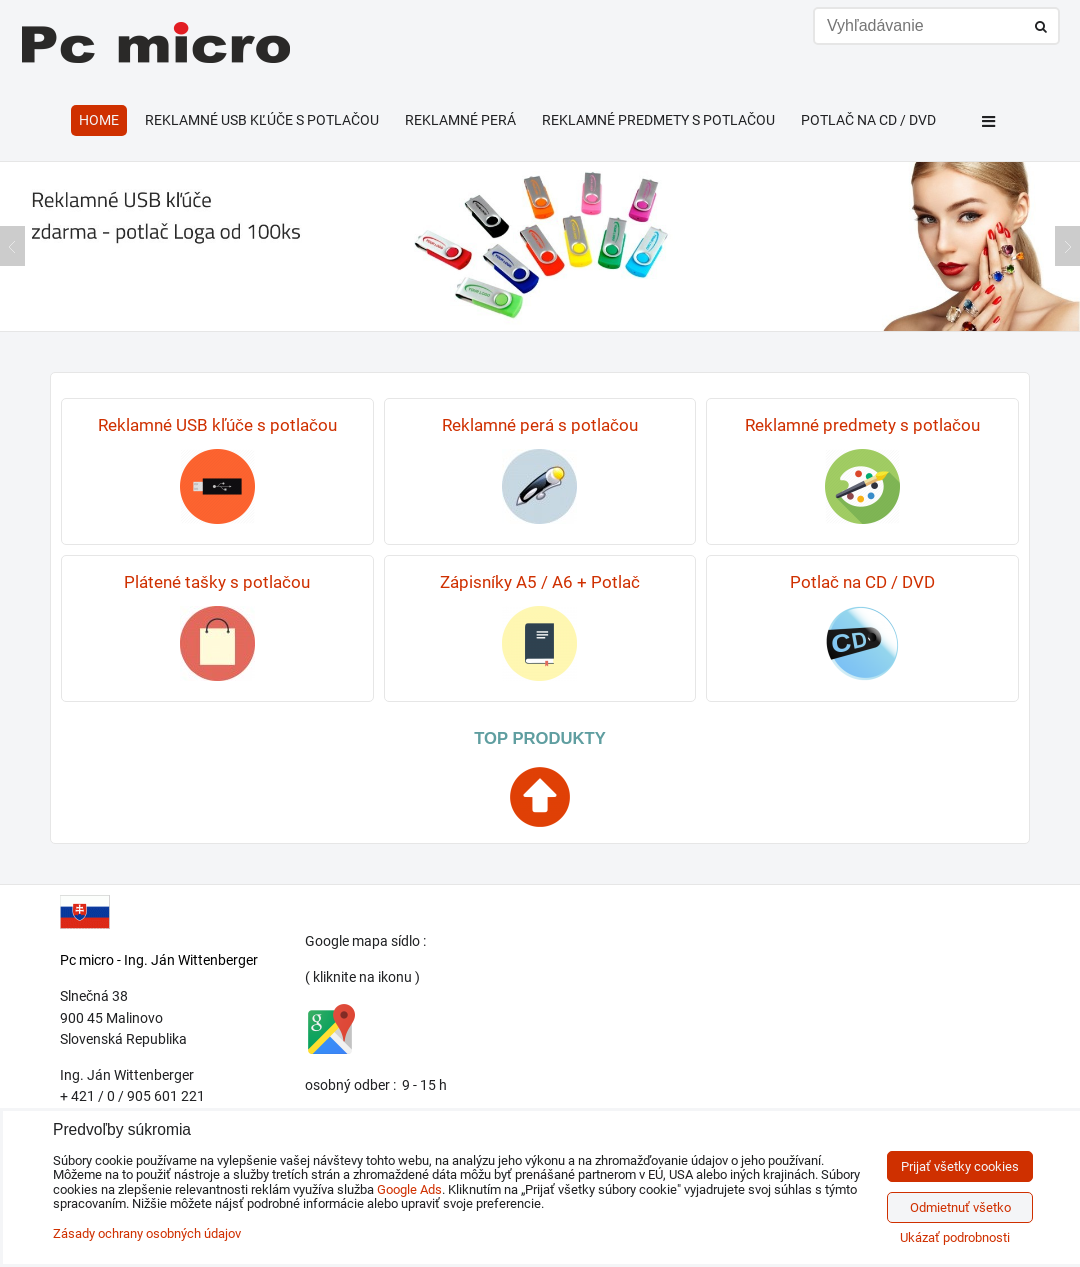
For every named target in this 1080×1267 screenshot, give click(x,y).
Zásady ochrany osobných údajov (147, 1233)
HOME (99, 120)
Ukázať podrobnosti (955, 1238)
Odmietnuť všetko (960, 1207)
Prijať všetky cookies (960, 1166)
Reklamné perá (460, 120)
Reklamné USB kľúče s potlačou (262, 120)
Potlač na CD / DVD (868, 120)
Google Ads (409, 1189)
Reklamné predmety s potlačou (658, 120)
